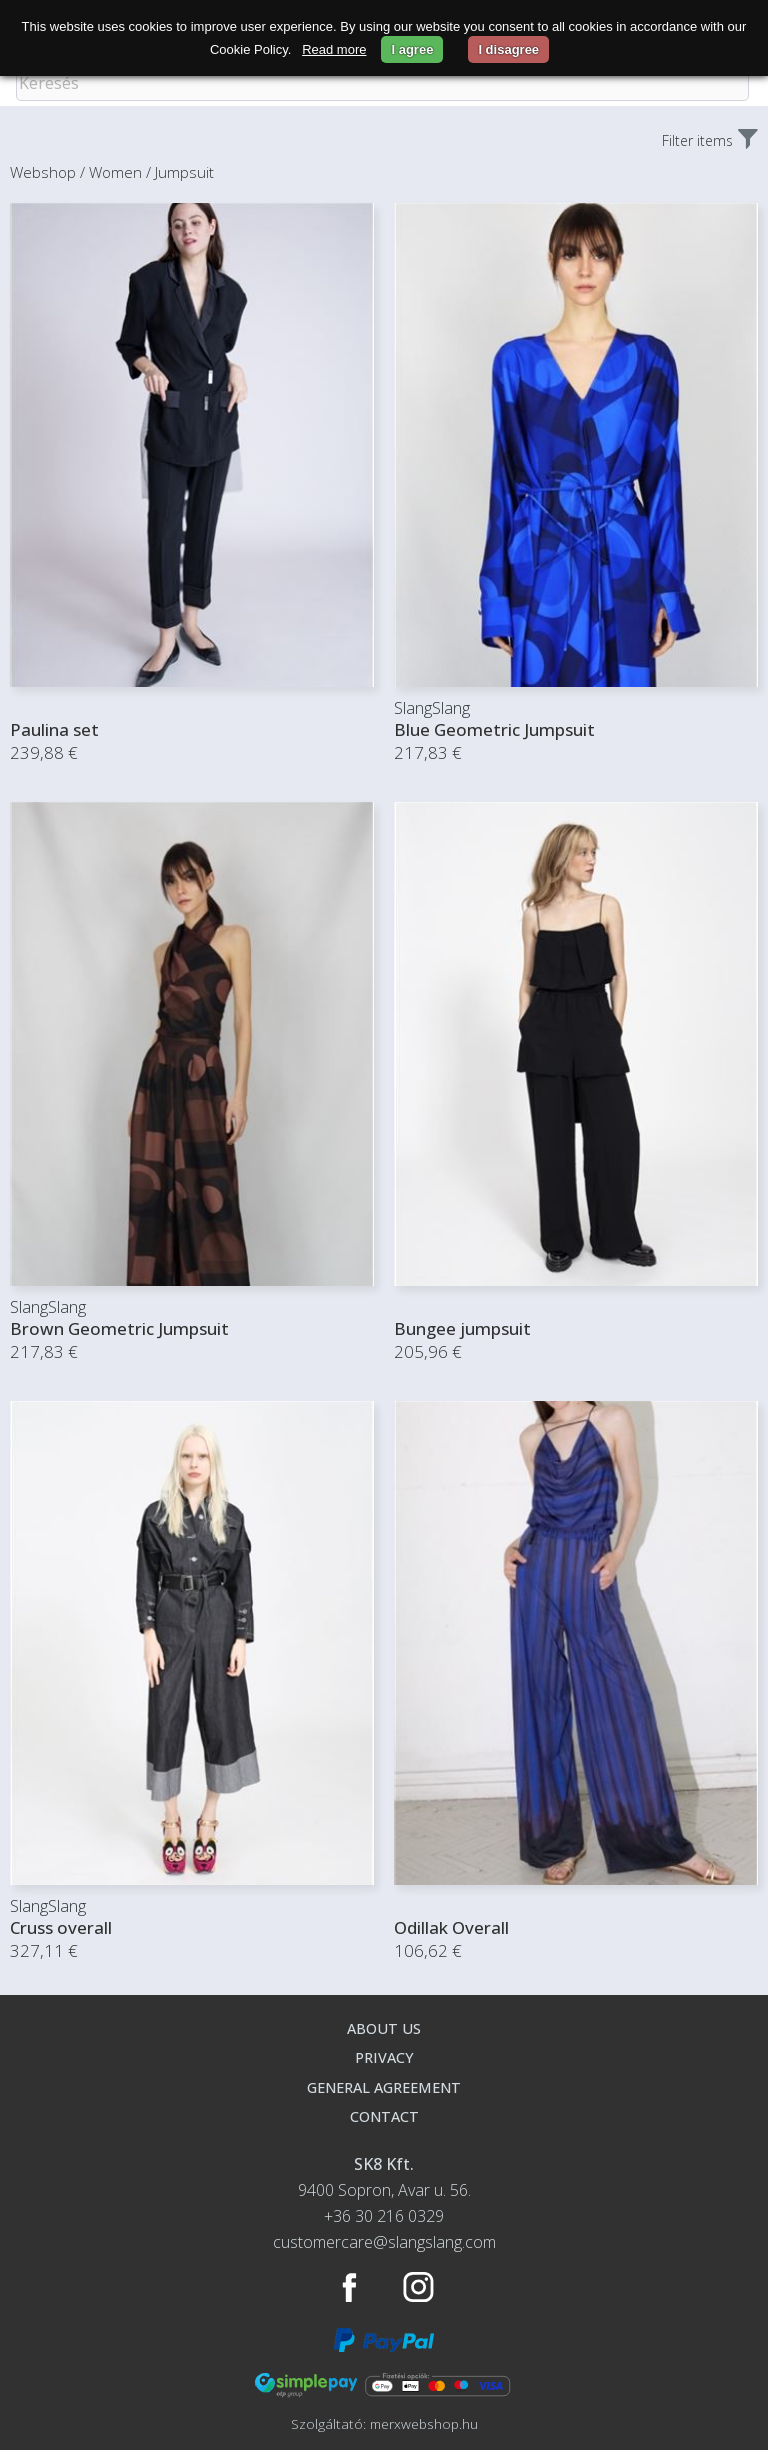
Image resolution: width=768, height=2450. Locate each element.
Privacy (384, 2057)
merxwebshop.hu (424, 2423)
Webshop (43, 172)
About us (384, 2028)
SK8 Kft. (384, 2164)
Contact (384, 2116)
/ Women (111, 172)
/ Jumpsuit (180, 172)
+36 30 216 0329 (384, 2216)
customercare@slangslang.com (384, 2242)
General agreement (384, 2087)
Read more (334, 49)
